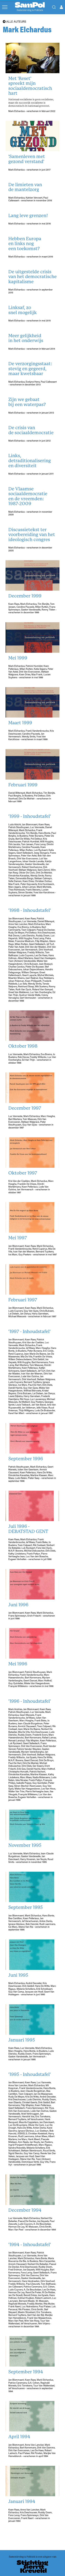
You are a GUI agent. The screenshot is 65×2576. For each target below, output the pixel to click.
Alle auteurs (14, 21)
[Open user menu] (61, 7)
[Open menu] (4, 7)
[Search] (54, 7)
